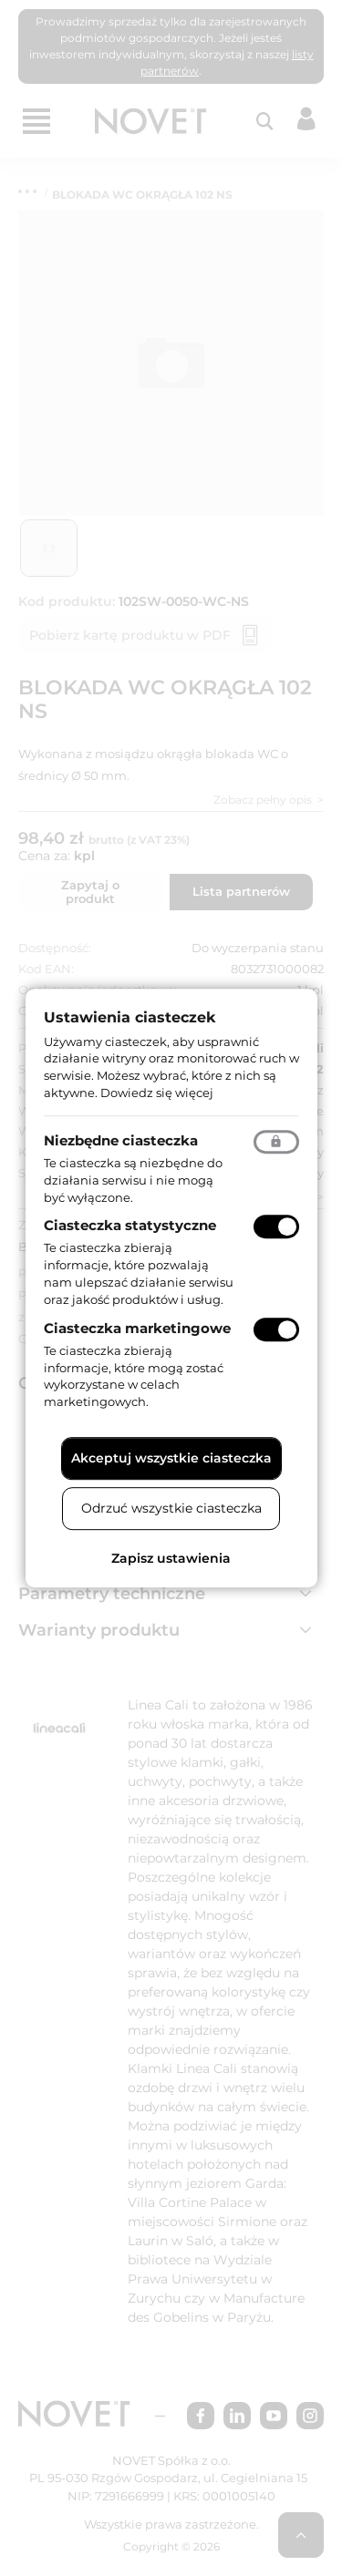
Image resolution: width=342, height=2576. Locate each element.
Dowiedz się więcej (156, 1092)
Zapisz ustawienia (171, 1558)
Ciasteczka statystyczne (130, 1226)
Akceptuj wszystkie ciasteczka (171, 1458)
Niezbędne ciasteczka (121, 1140)
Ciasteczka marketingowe (137, 1328)
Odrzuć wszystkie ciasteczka (171, 1508)
